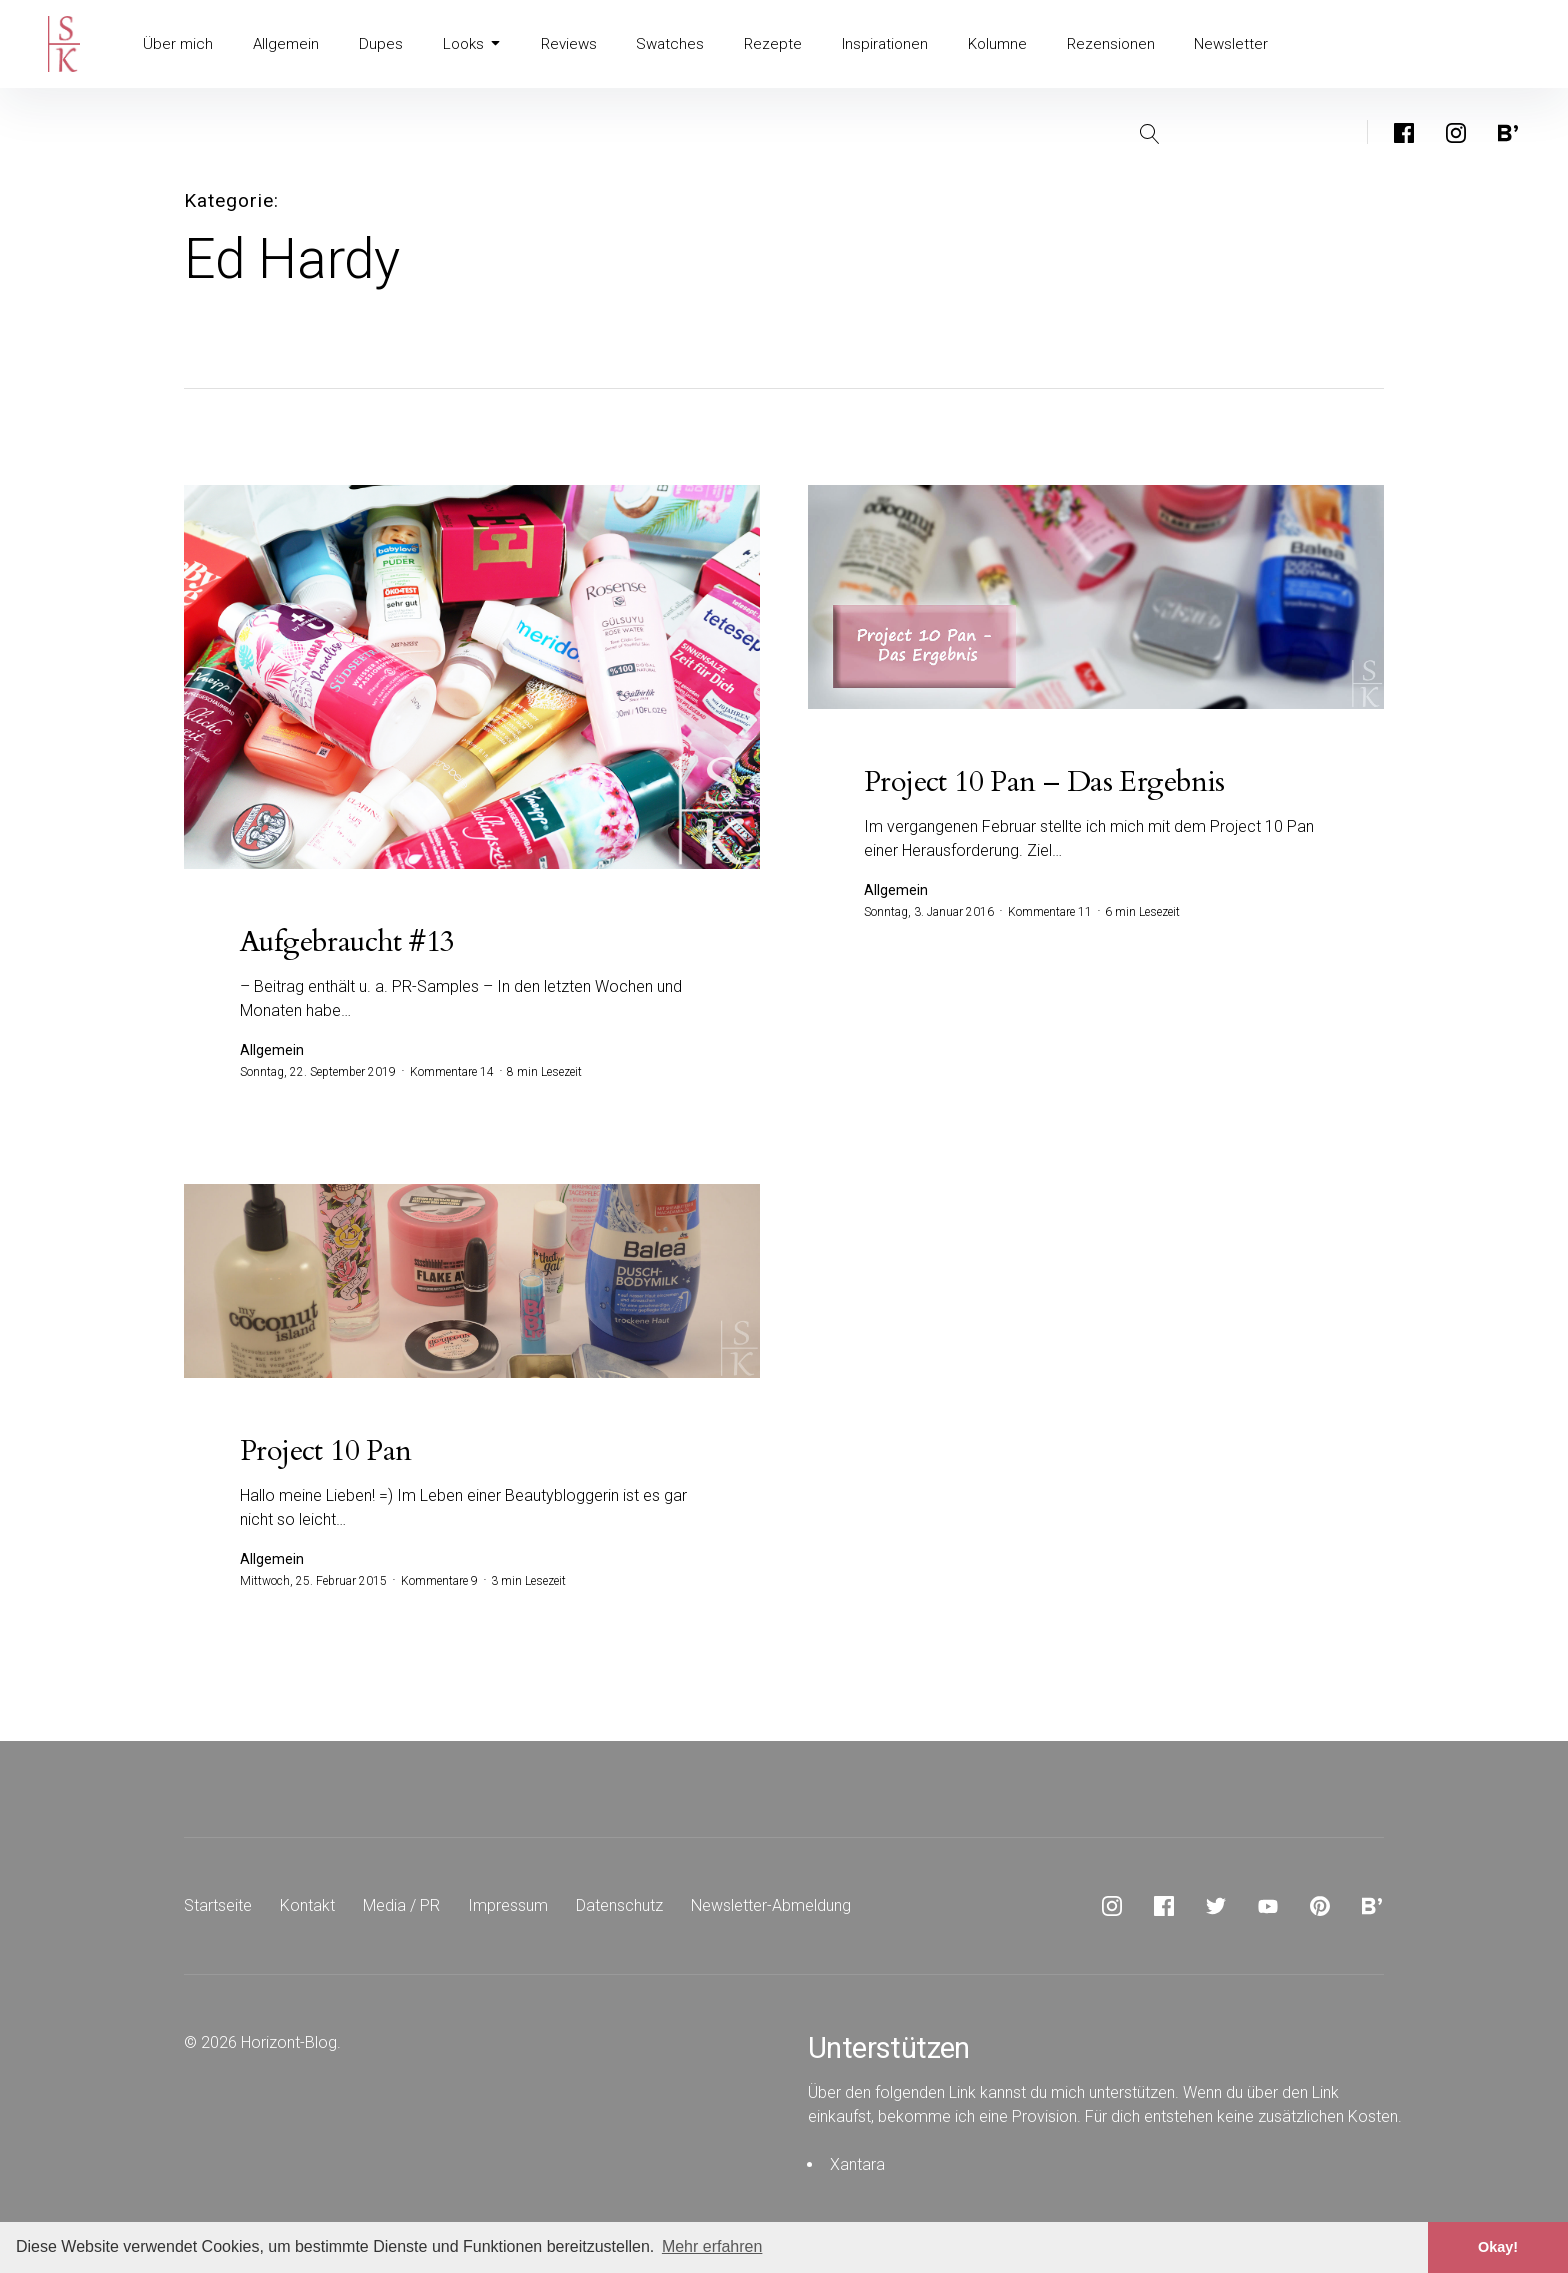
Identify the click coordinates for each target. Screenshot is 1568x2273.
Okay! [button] (1498, 2247)
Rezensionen (1091, 44)
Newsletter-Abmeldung (771, 1905)
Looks (464, 44)
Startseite (218, 1905)
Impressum (508, 1905)
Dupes (374, 44)
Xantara (857, 2164)
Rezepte (759, 44)
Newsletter (1209, 44)
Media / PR (401, 1905)
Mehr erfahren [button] (712, 2246)
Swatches (659, 44)
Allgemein (282, 44)
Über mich (177, 44)
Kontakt (307, 1905)
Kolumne (980, 44)
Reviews (560, 44)
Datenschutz (619, 1905)
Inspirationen (868, 44)
